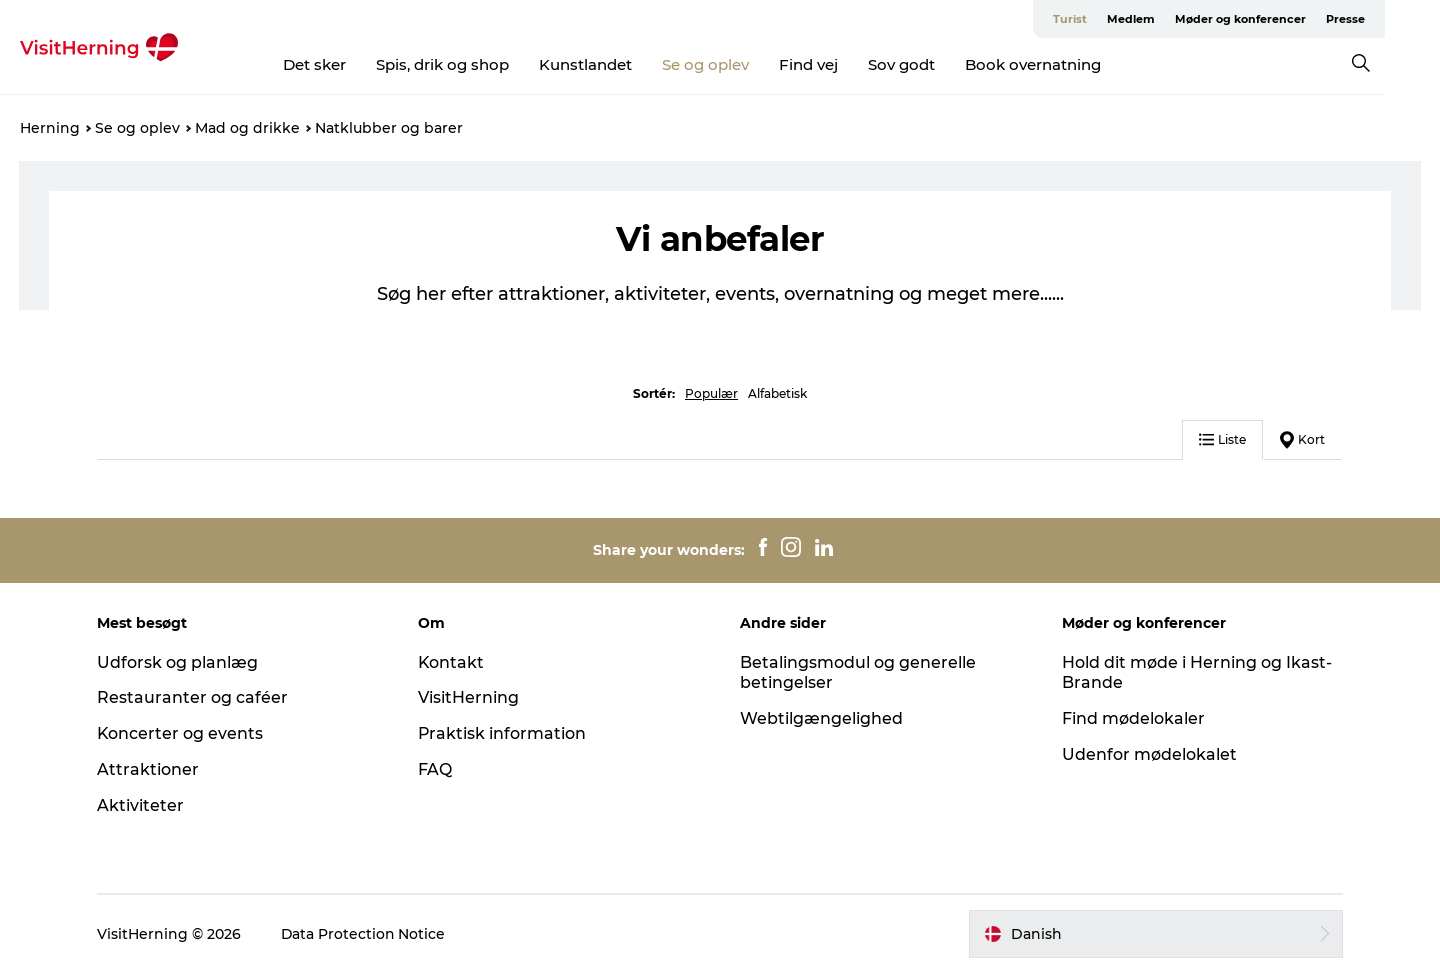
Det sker (342, 64)
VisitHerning (470, 697)
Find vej (836, 64)
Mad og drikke (247, 128)
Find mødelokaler (1131, 718)
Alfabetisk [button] (777, 393)
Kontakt (453, 662)
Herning (50, 128)
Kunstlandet (613, 64)
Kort (1300, 440)
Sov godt (929, 64)
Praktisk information (504, 733)
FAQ (437, 769)
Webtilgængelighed (821, 718)
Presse (1400, 19)
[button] (1154, 934)
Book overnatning (1061, 64)
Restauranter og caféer (195, 697)
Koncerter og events (183, 733)
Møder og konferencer (1295, 19)
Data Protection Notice (367, 934)
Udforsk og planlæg (180, 662)
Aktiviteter (143, 805)
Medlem (1186, 19)
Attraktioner (151, 769)
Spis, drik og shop (470, 64)
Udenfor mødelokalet (1147, 754)
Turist (1125, 19)
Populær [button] (711, 393)
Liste (1220, 439)
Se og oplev (733, 64)
